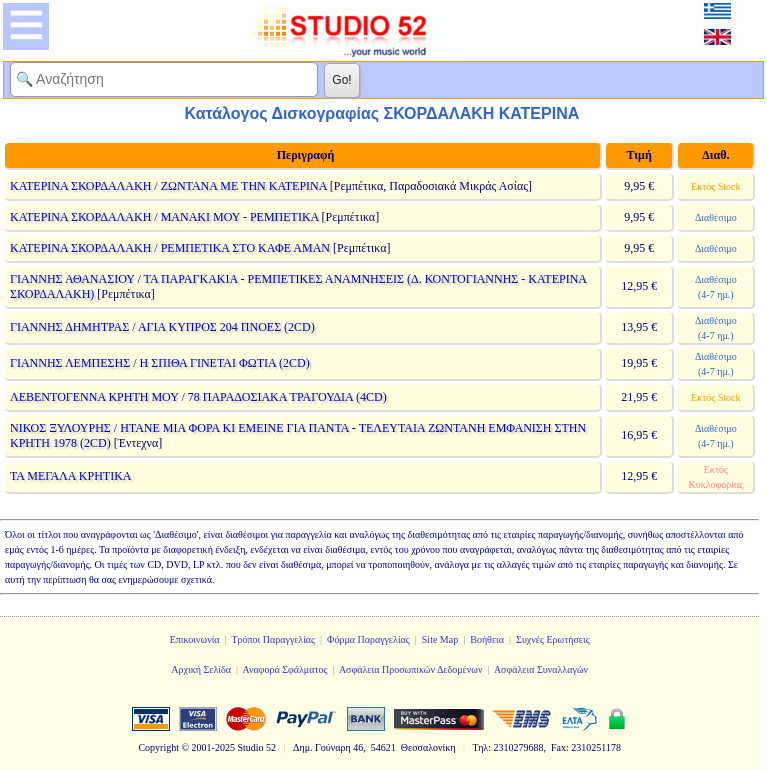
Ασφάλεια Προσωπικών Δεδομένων (411, 669)
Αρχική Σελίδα (201, 669)
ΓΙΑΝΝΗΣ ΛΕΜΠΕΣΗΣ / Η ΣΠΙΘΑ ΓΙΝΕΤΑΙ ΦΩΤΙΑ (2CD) (160, 363)
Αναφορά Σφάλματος (284, 669)
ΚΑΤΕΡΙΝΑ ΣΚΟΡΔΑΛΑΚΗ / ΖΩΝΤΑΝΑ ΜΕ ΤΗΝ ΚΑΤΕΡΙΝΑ (168, 186)
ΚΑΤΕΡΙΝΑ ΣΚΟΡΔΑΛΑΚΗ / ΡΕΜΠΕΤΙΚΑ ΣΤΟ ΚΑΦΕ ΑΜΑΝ (170, 248)
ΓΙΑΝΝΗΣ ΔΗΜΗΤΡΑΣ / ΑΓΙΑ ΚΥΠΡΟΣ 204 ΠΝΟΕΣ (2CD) (162, 327)
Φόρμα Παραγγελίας (368, 639)
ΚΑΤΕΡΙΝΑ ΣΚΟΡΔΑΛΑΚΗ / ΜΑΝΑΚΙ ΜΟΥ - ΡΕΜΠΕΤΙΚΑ (164, 217)
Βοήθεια (487, 639)
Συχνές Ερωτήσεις (553, 639)
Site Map (440, 639)
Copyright (158, 747)
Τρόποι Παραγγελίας (273, 639)
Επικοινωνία (195, 639)
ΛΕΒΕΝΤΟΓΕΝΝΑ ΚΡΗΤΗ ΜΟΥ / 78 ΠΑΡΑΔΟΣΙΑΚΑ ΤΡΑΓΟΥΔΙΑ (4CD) (198, 397)
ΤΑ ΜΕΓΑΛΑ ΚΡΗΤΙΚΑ (70, 476)
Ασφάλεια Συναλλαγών (541, 669)
